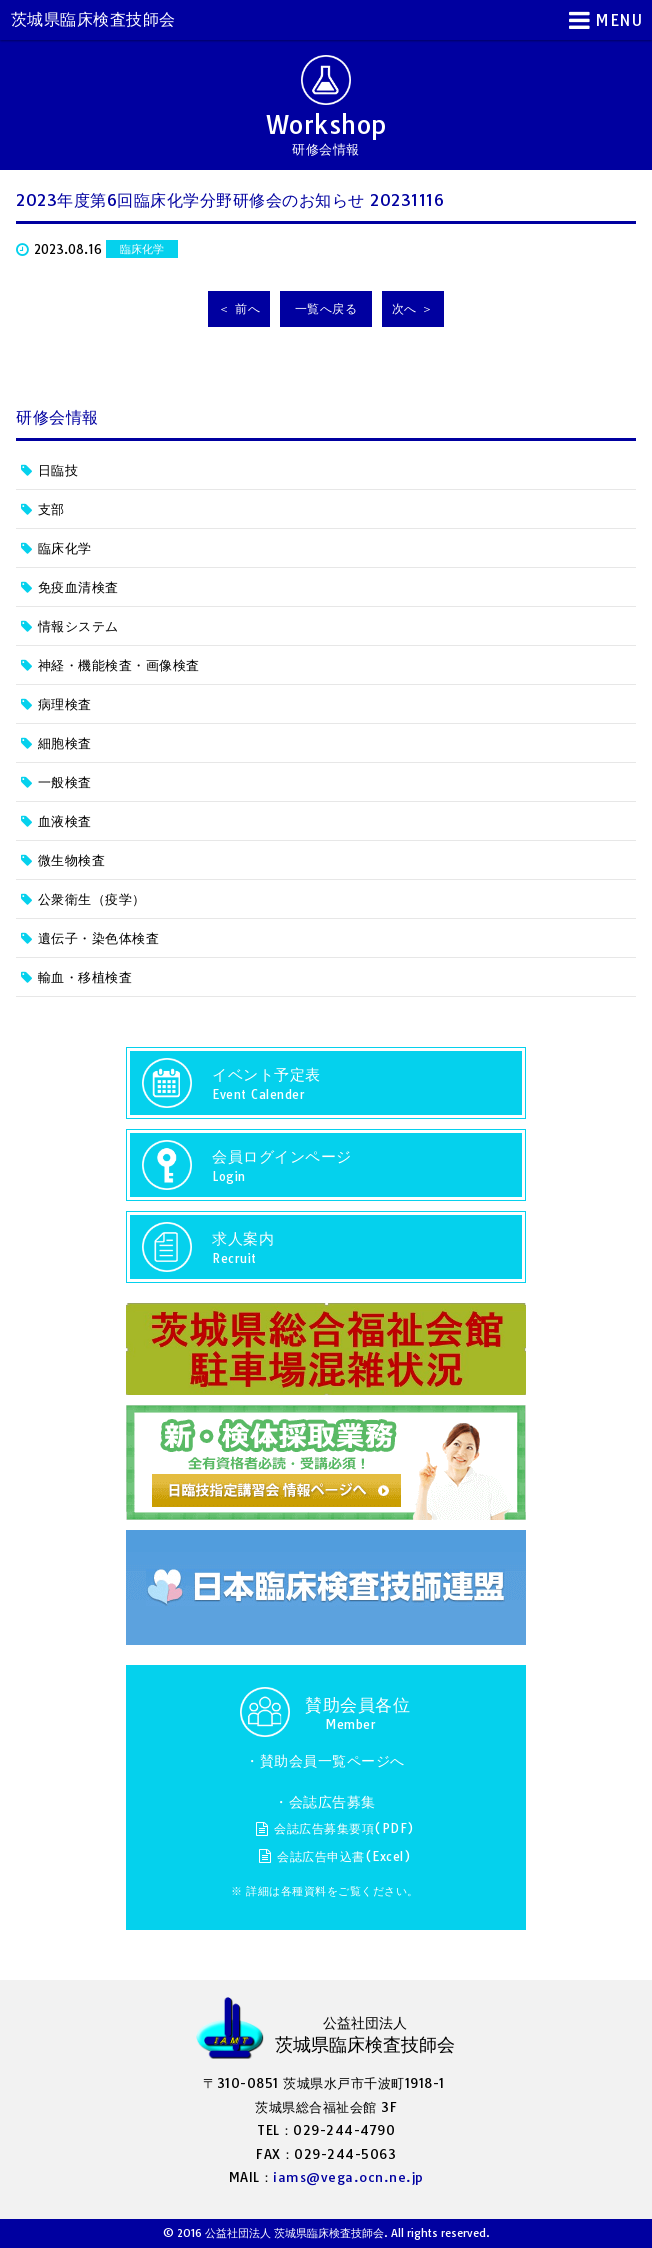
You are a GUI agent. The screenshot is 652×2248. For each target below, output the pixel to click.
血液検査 (65, 821)
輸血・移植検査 (85, 977)
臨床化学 (65, 548)
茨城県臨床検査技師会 (93, 19)
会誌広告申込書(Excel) (344, 1856)
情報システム (78, 626)
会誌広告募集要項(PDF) (344, 1828)
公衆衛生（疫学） (92, 899)
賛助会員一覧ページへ (332, 1761)
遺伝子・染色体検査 (99, 938)
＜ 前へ (239, 308)
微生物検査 (72, 860)
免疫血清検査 (78, 587)
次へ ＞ (413, 308)
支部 (51, 509)
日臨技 (58, 470)
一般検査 (65, 782)
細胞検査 (65, 743)
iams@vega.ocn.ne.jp (348, 2177)
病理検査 (65, 704)
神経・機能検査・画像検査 (119, 665)
